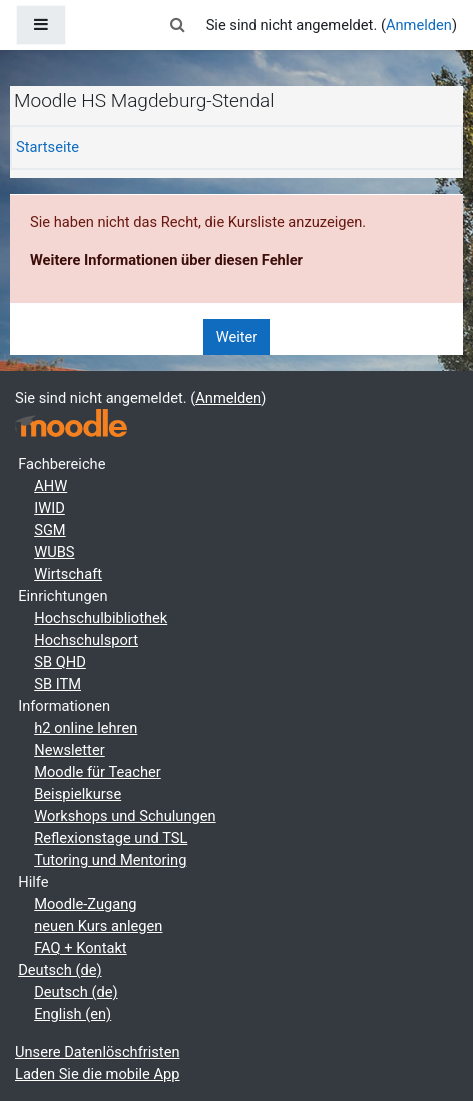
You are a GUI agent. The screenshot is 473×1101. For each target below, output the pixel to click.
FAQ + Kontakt (80, 948)
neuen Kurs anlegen (98, 926)
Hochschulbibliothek (100, 618)
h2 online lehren (85, 728)
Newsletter (69, 750)
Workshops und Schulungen (124, 816)
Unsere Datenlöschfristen (97, 1052)
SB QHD (60, 662)
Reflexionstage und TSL (110, 838)
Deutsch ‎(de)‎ (59, 970)
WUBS (54, 552)
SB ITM (57, 684)
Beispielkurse (77, 794)
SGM (49, 530)
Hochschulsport (86, 640)
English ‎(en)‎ (72, 1014)
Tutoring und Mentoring (110, 860)
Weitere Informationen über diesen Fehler (166, 260)
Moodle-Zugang (85, 904)
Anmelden (419, 25)
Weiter (237, 337)
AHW (50, 486)
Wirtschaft (68, 574)
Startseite (47, 147)
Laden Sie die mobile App (97, 1074)
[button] (177, 25)
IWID (49, 508)
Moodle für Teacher (97, 772)
